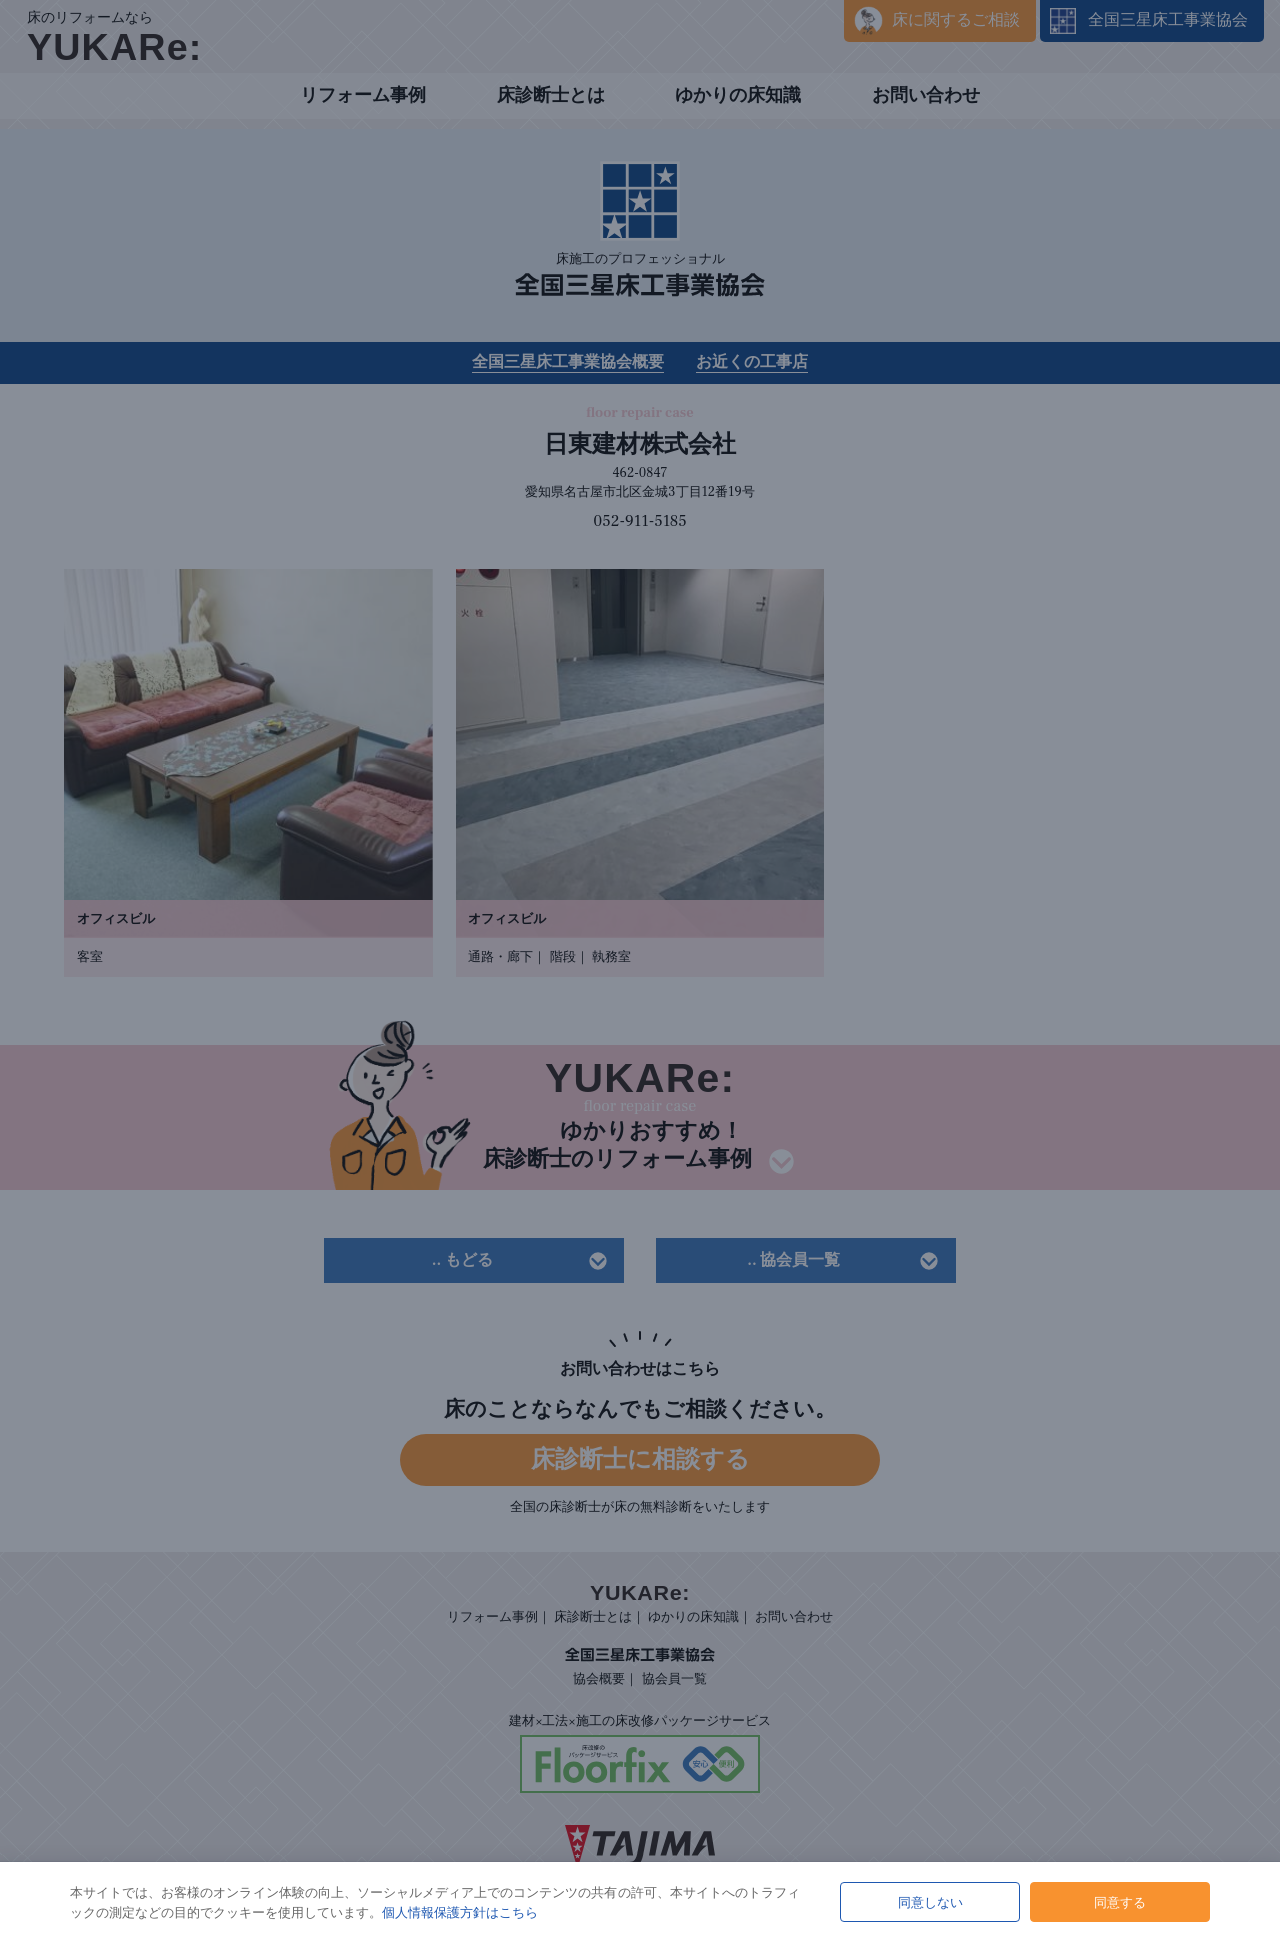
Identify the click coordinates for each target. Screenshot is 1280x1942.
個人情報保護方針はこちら (460, 1912)
